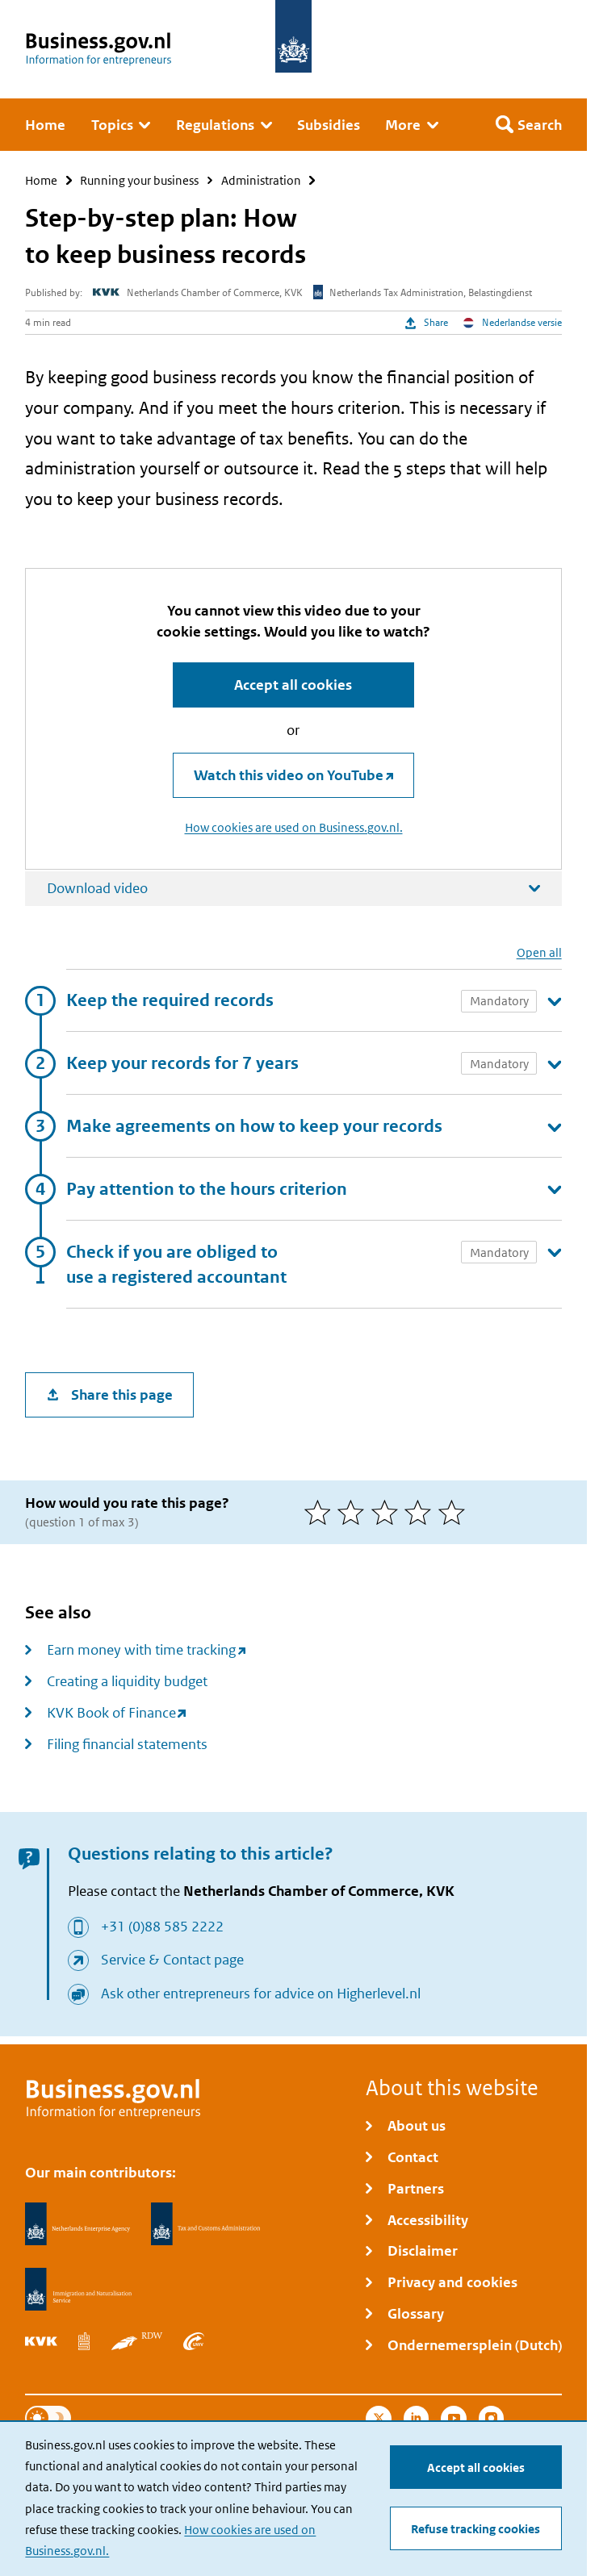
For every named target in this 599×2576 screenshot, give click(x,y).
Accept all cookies (476, 2467)
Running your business (139, 180)
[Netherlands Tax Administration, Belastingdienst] (206, 2224)
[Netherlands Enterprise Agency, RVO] (77, 2224)
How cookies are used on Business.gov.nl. (294, 828)
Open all (539, 952)
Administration (261, 180)
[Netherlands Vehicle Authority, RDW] (137, 2341)
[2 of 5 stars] (354, 1512)
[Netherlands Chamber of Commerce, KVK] (41, 2341)
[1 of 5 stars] (321, 1512)
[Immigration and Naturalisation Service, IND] (78, 2289)
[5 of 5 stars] (455, 1512)
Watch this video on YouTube (288, 775)
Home (41, 180)
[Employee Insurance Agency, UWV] (193, 2341)
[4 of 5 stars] (421, 1512)
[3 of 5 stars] (388, 1512)
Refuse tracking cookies (475, 2528)
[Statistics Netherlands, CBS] (84, 2341)
